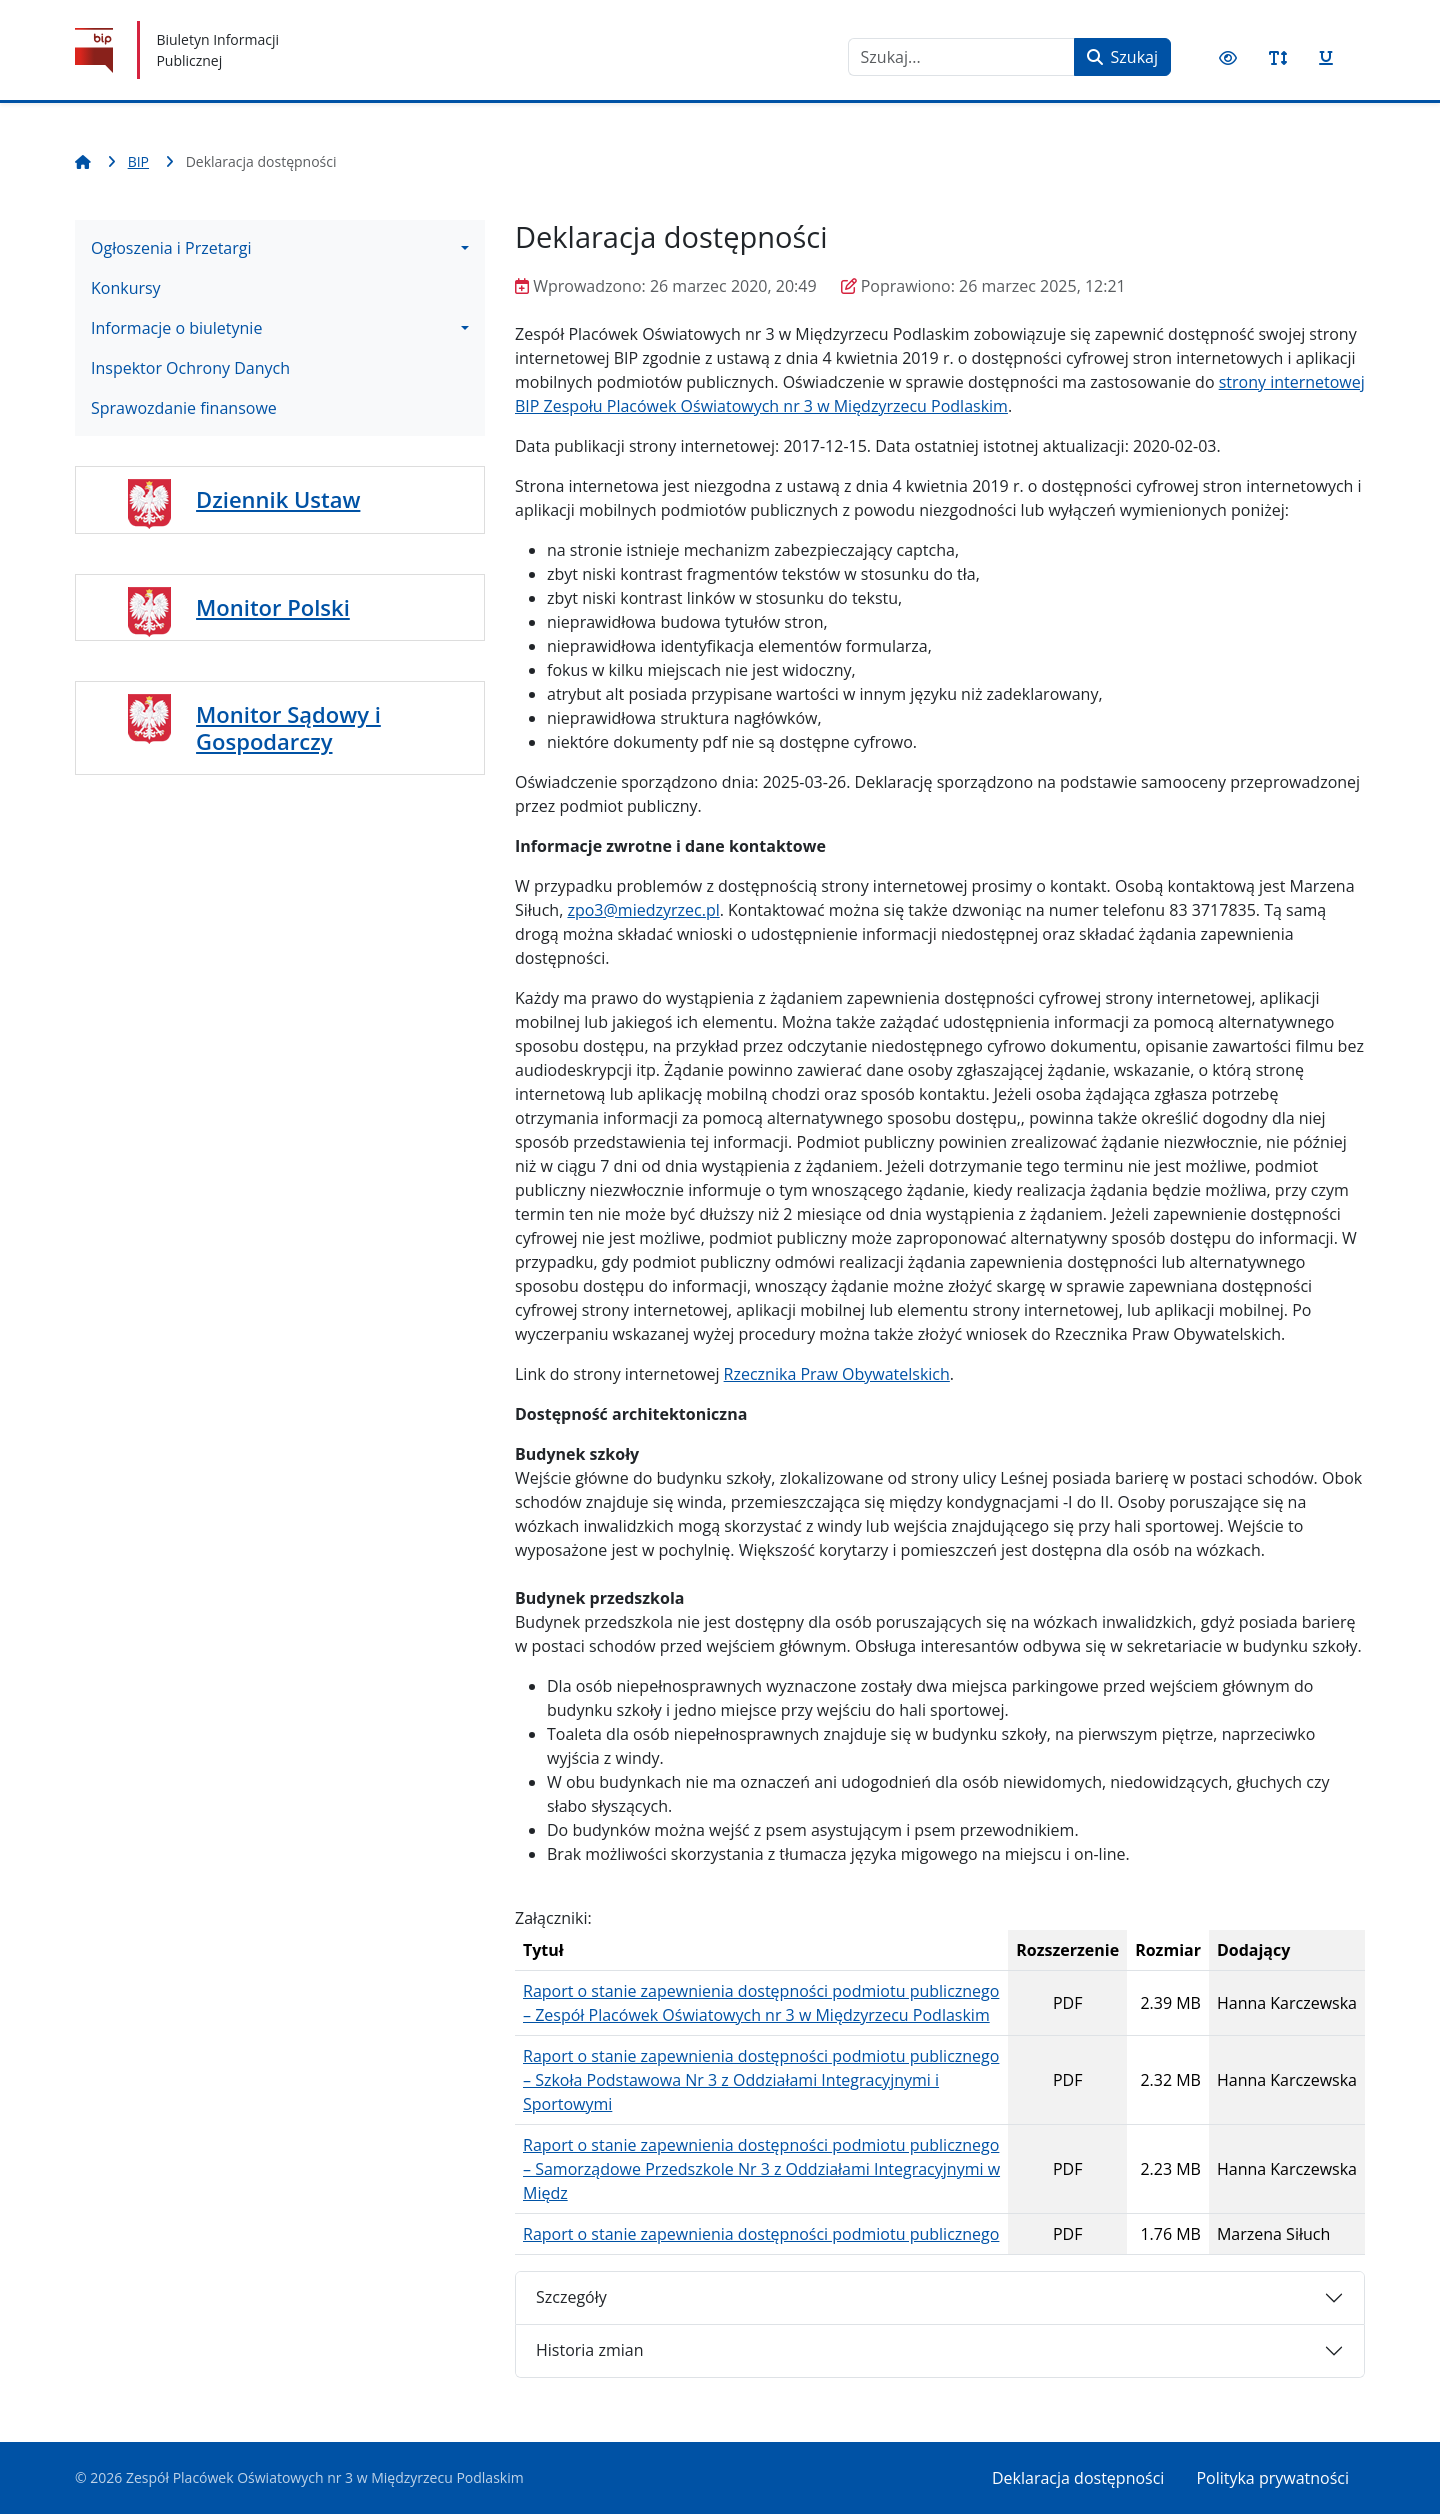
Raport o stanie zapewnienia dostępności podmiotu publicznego (761, 2234)
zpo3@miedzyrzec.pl (643, 910)
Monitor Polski (273, 607)
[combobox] (961, 57)
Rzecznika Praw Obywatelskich (837, 1374)
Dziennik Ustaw (278, 499)
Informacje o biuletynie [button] (176, 328)
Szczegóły (571, 2297)
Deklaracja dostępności (1078, 2478)
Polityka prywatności (1272, 2478)
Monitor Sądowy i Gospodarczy (288, 727)
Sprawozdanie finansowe (184, 408)
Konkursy (126, 288)
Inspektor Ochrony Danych (190, 368)
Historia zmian (589, 2350)
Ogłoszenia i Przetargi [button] (171, 248)
